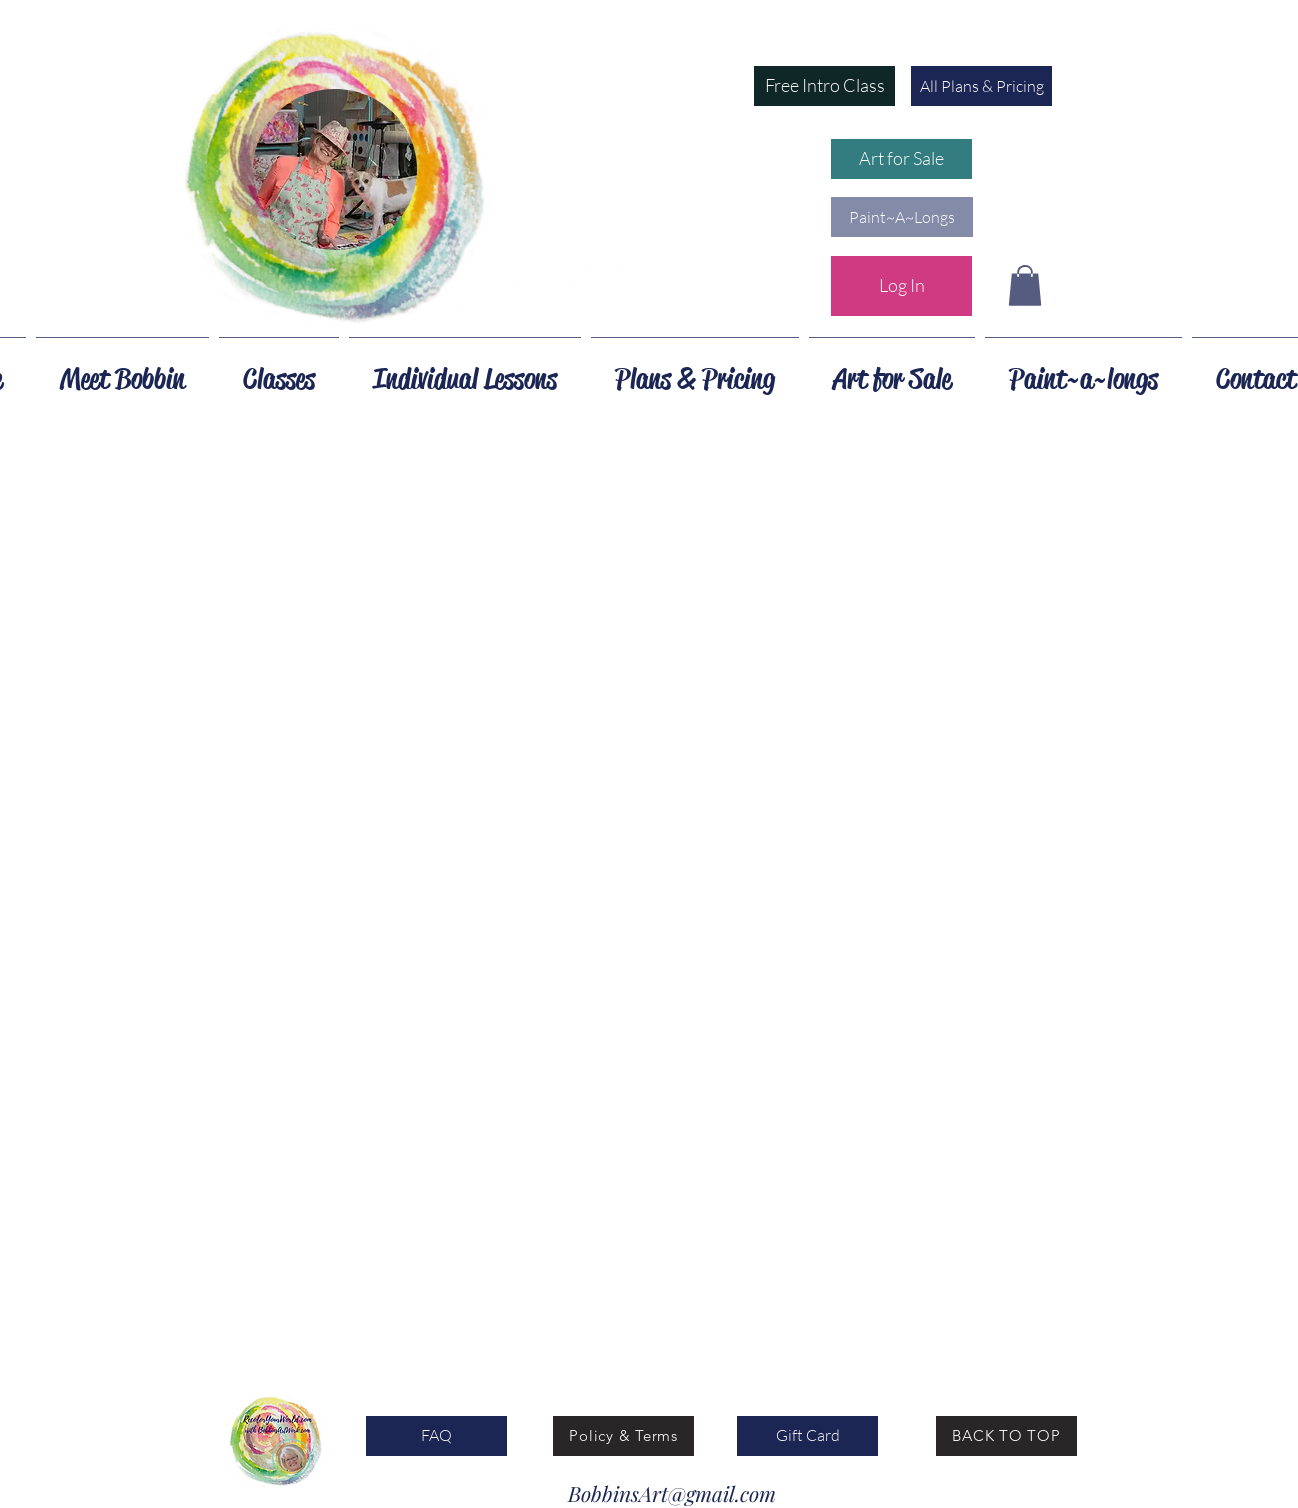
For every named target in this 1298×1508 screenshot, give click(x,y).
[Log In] (901, 286)
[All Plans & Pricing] (981, 86)
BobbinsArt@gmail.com (672, 1493)
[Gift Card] (807, 1436)
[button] (824, 86)
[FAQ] (436, 1436)
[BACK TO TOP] (1006, 1436)
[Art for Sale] (901, 159)
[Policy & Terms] (623, 1436)
